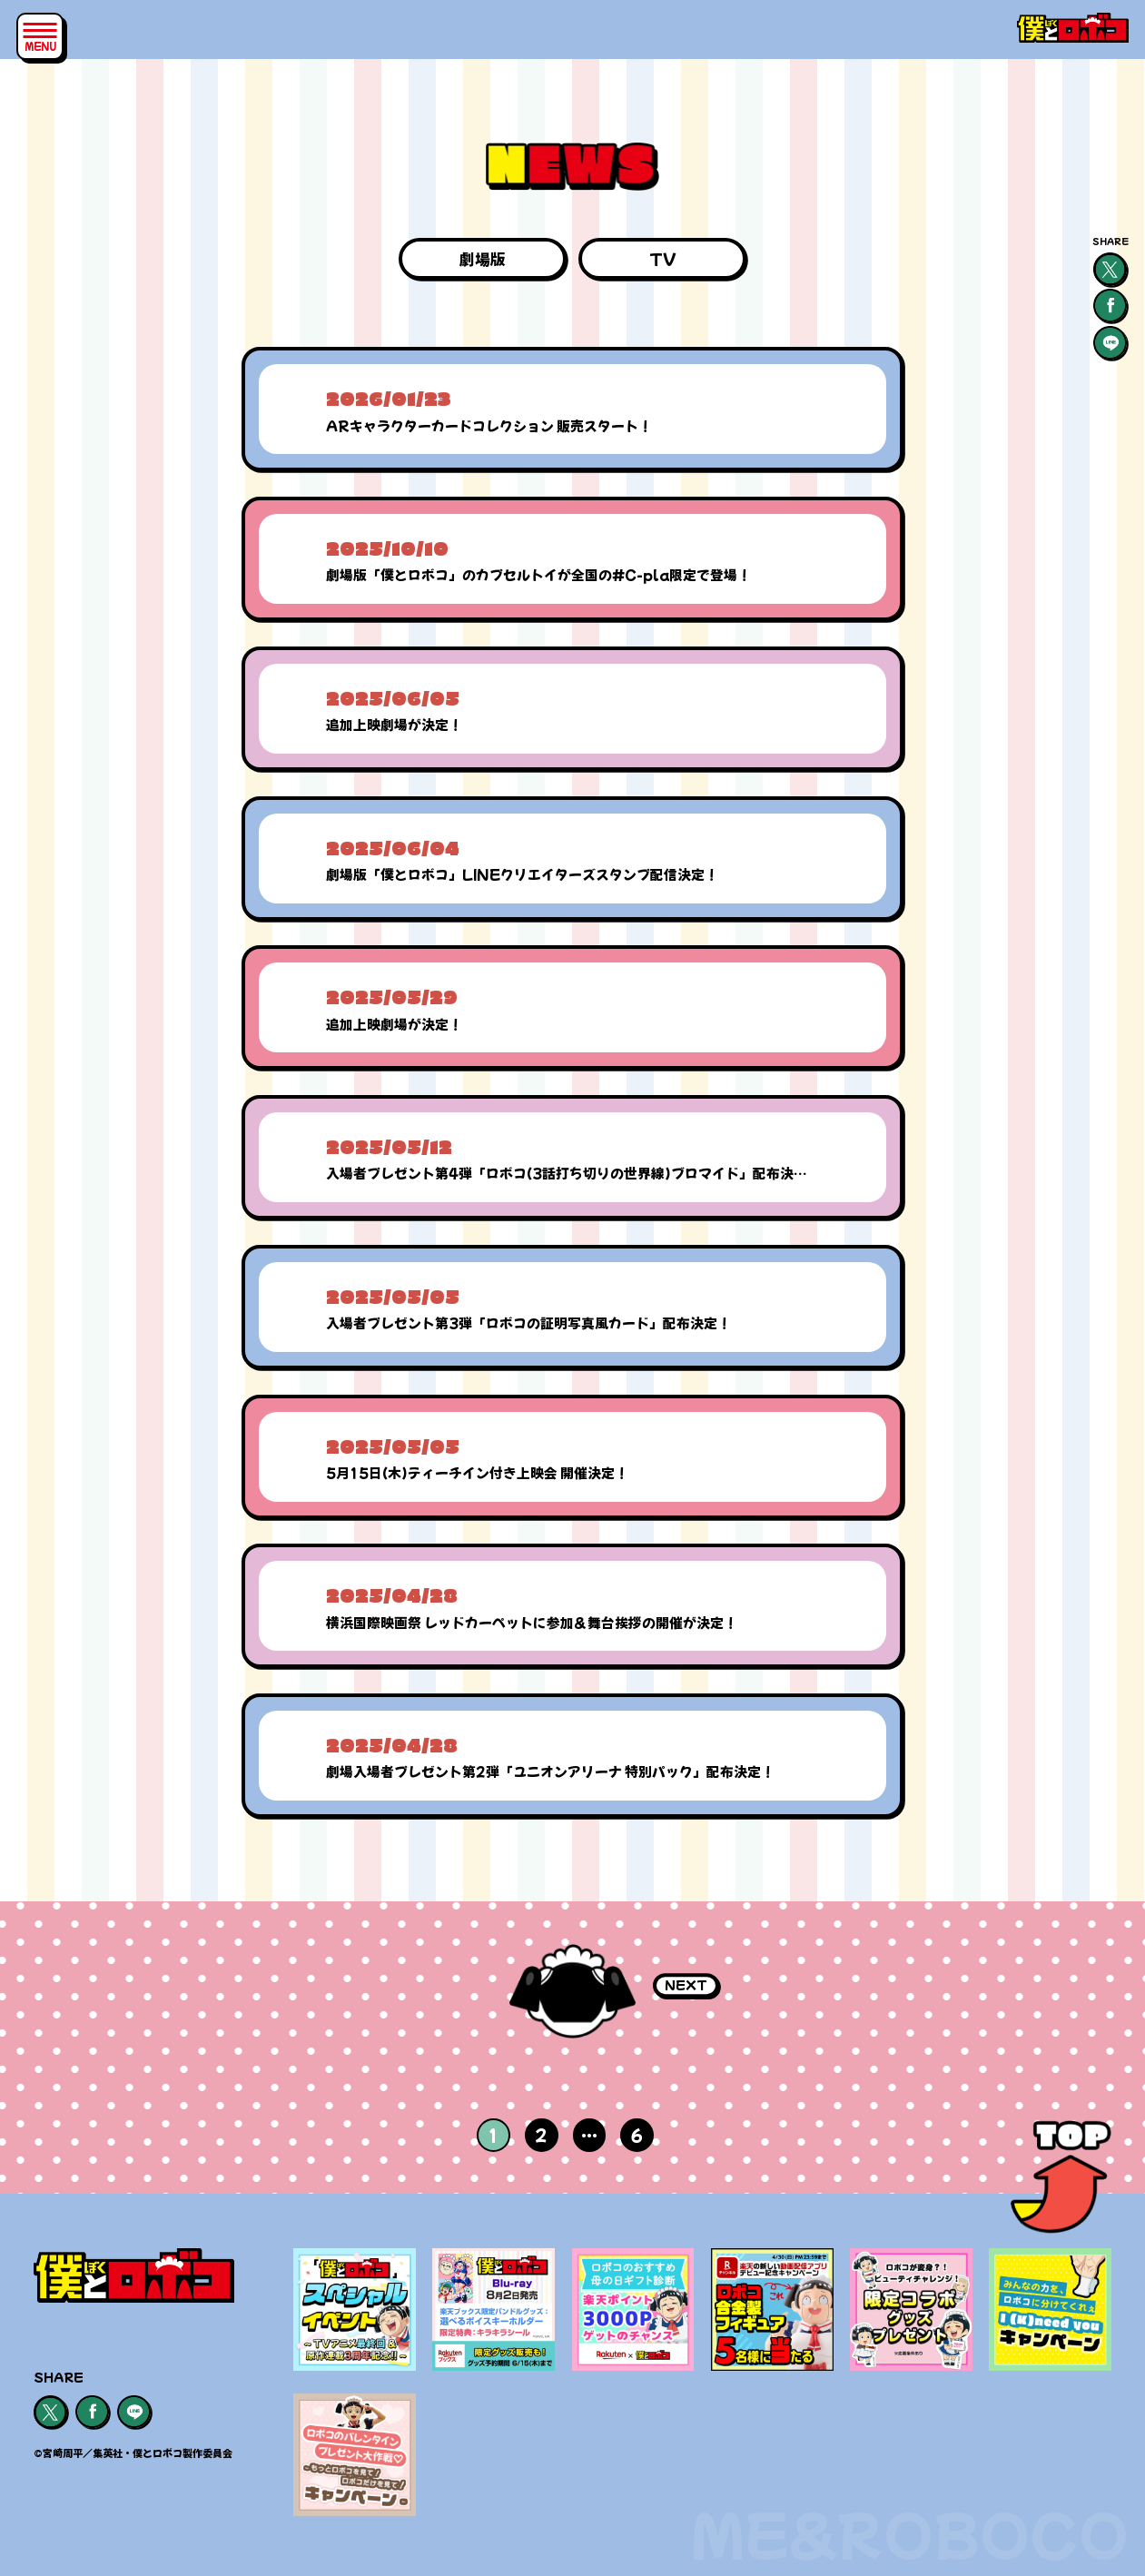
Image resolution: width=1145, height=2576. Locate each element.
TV (662, 259)
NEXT (686, 1984)
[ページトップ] (1061, 2182)
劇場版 (482, 259)
